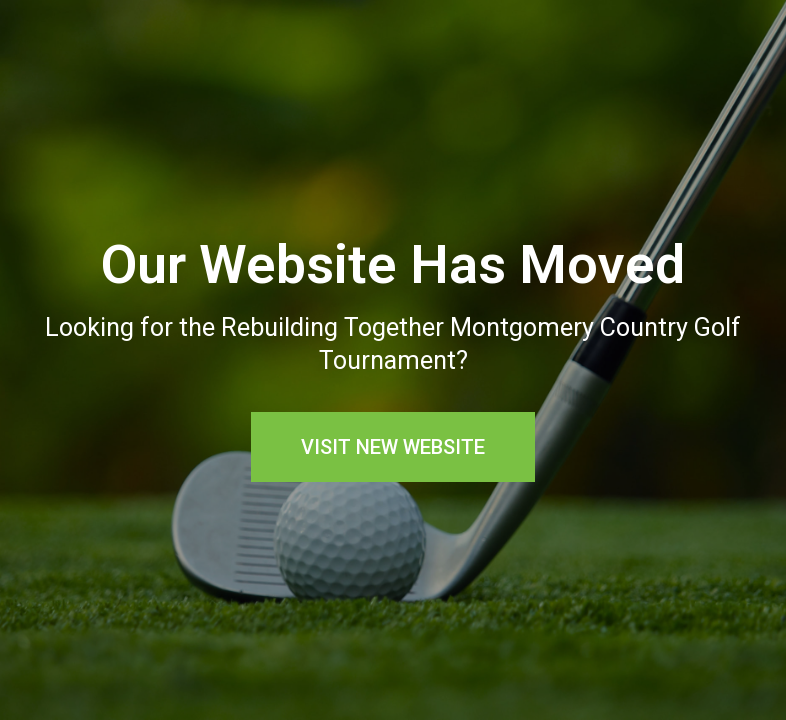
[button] (393, 447)
